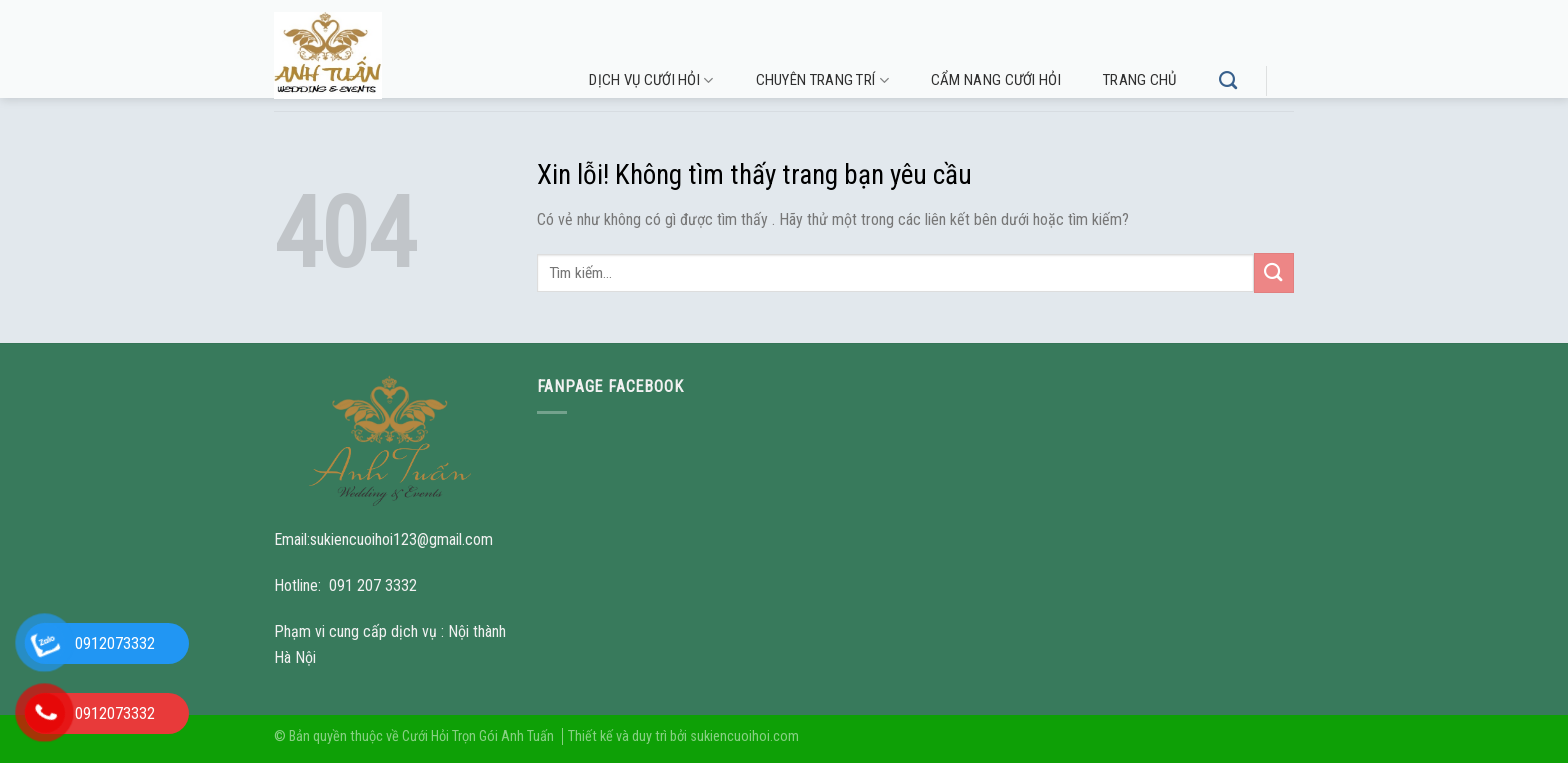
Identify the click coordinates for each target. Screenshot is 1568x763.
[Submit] (1274, 272)
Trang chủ (1140, 80)
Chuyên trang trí (822, 80)
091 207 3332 (373, 585)
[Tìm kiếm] (1228, 81)
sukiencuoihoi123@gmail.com (401, 539)
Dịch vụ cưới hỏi (651, 80)
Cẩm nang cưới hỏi (996, 80)
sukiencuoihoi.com (744, 736)
